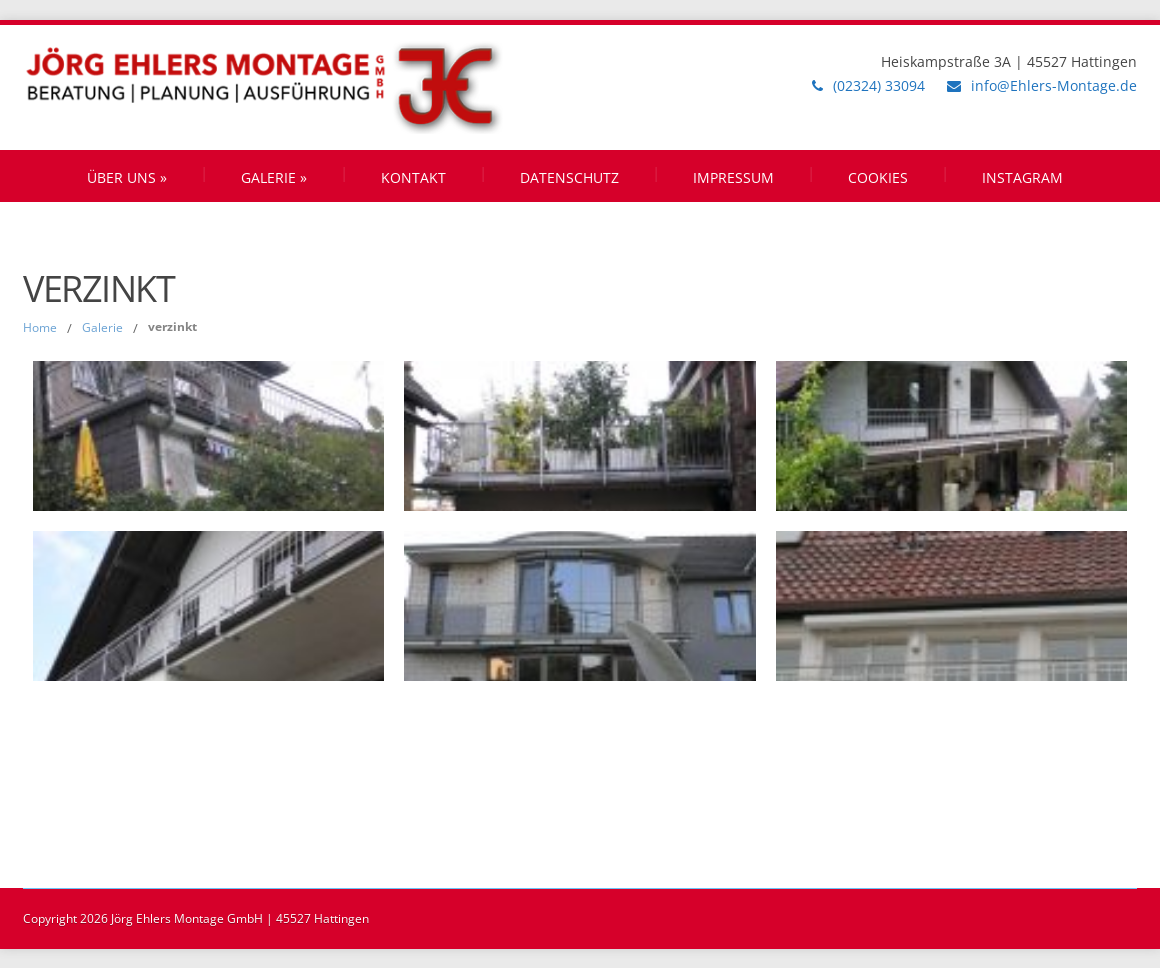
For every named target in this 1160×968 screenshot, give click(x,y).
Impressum (733, 177)
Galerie (274, 177)
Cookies (878, 177)
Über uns (127, 177)
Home (40, 327)
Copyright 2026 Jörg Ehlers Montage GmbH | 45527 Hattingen (196, 918)
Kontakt (413, 177)
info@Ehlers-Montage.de (1054, 85)
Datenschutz (569, 177)
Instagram (1022, 177)
